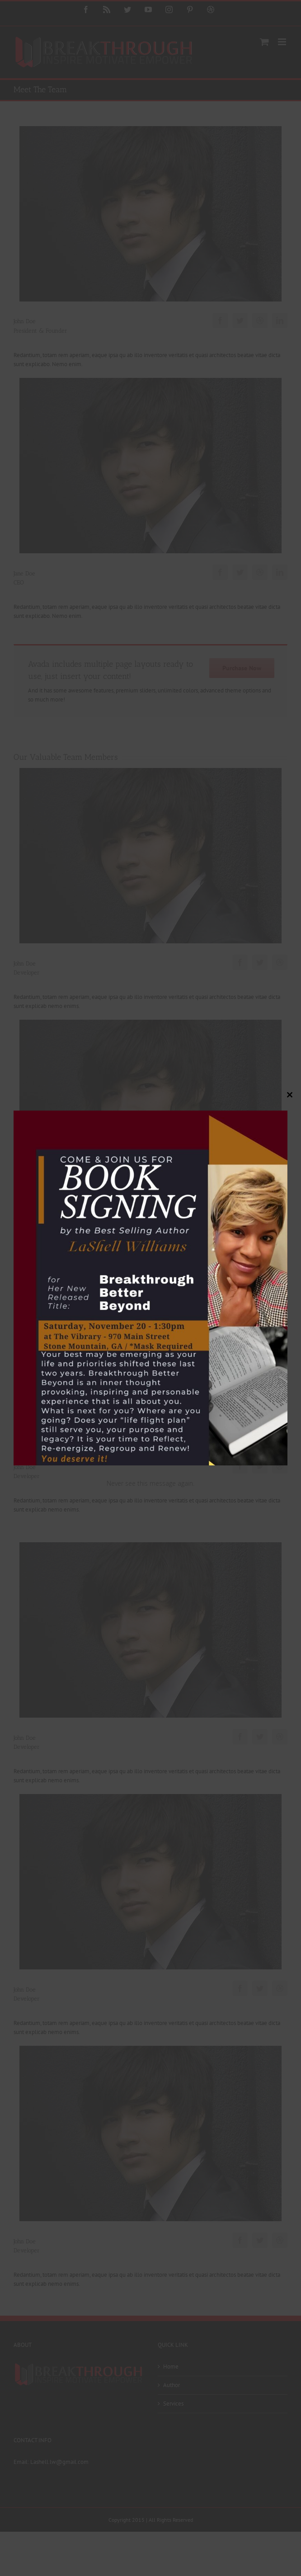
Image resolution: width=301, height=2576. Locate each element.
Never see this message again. (150, 1483)
